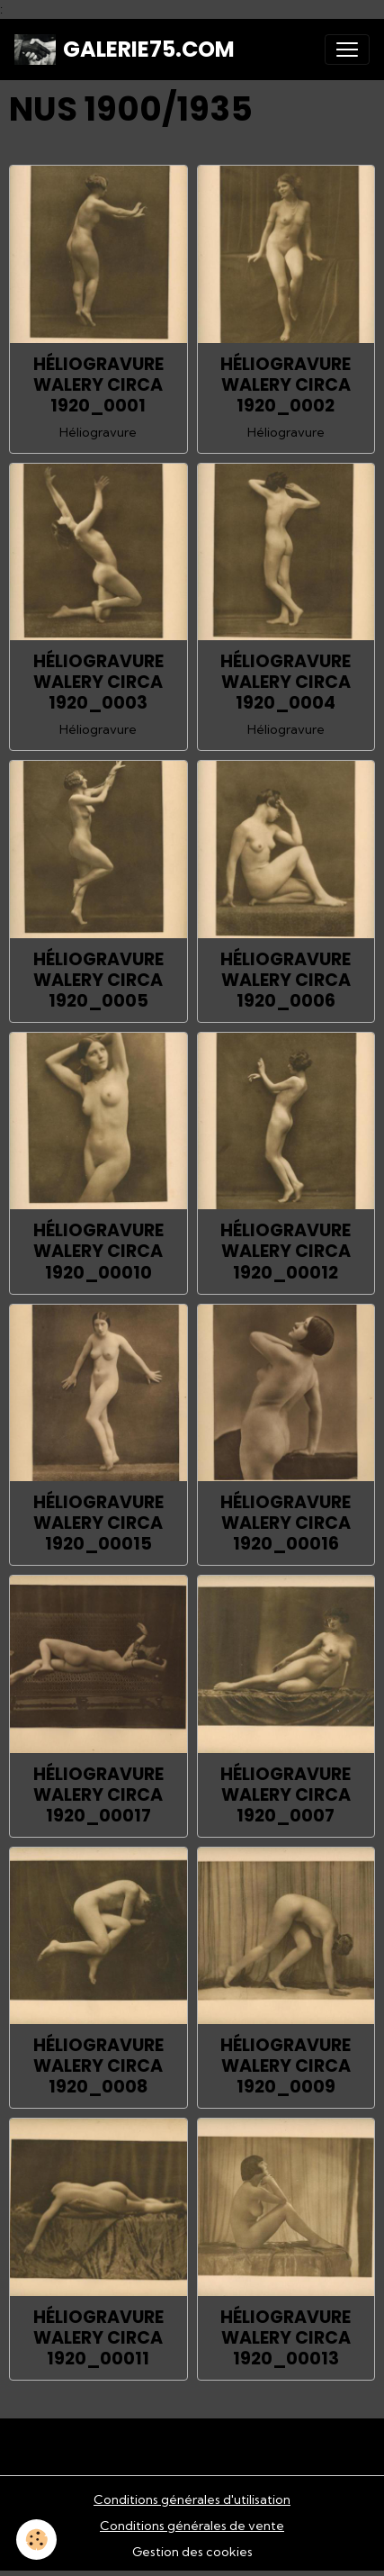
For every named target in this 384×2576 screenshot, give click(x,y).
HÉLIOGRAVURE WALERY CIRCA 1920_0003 (98, 682)
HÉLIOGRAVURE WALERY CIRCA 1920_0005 (98, 980)
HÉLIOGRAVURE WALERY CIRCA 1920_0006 (285, 980)
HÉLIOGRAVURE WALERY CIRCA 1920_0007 (285, 1795)
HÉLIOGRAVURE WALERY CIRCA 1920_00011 (98, 2338)
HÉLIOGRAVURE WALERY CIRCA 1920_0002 (285, 385)
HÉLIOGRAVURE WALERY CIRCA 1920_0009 (285, 2066)
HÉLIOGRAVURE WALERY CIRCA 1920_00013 (285, 2338)
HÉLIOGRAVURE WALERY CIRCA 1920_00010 (98, 1251)
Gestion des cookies (192, 2552)
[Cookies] (36, 2539)
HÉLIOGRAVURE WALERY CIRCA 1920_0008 (98, 2066)
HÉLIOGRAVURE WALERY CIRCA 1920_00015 (98, 1523)
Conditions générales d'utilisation (192, 2499)
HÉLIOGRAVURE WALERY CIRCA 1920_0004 (285, 682)
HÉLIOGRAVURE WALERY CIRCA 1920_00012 (285, 1251)
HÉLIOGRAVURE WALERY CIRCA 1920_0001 (98, 385)
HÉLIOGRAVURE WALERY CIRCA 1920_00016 (285, 1523)
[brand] (124, 49)
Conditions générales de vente (192, 2525)
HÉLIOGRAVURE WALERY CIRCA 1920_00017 (98, 1795)
